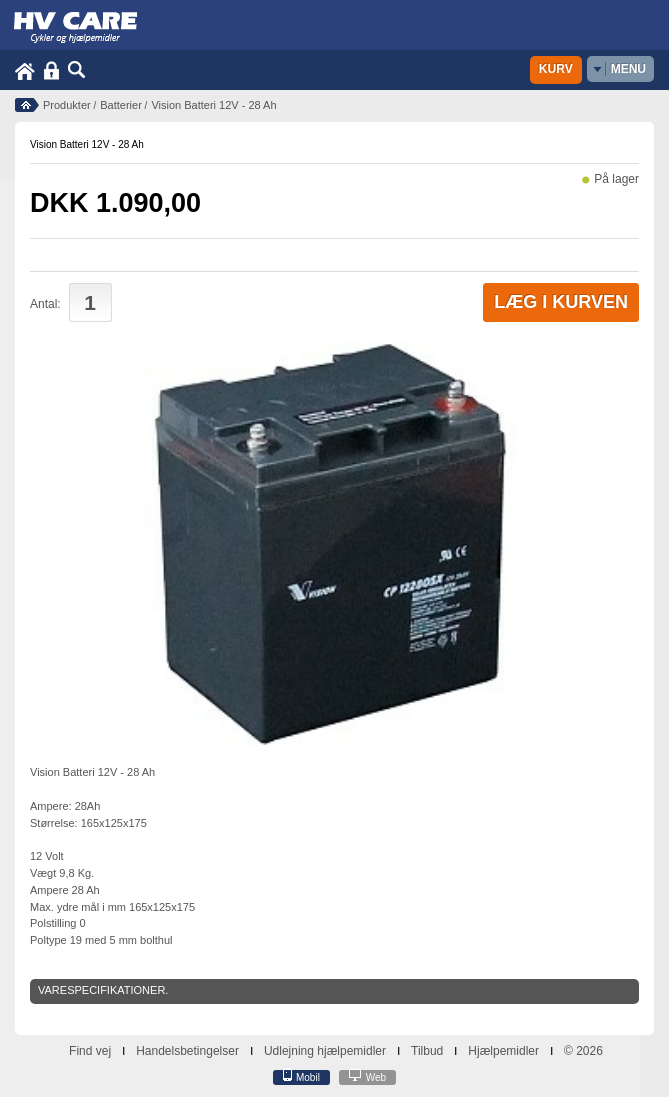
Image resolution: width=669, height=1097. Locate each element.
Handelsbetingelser (187, 1051)
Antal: (45, 304)
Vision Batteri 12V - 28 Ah (213, 105)
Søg (77, 70)
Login (51, 70)
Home (25, 70)
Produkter (67, 105)
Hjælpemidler (503, 1051)
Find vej (90, 1051)
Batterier (121, 105)
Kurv (556, 69)
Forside (27, 105)
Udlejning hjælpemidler (325, 1051)
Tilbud (427, 1051)
